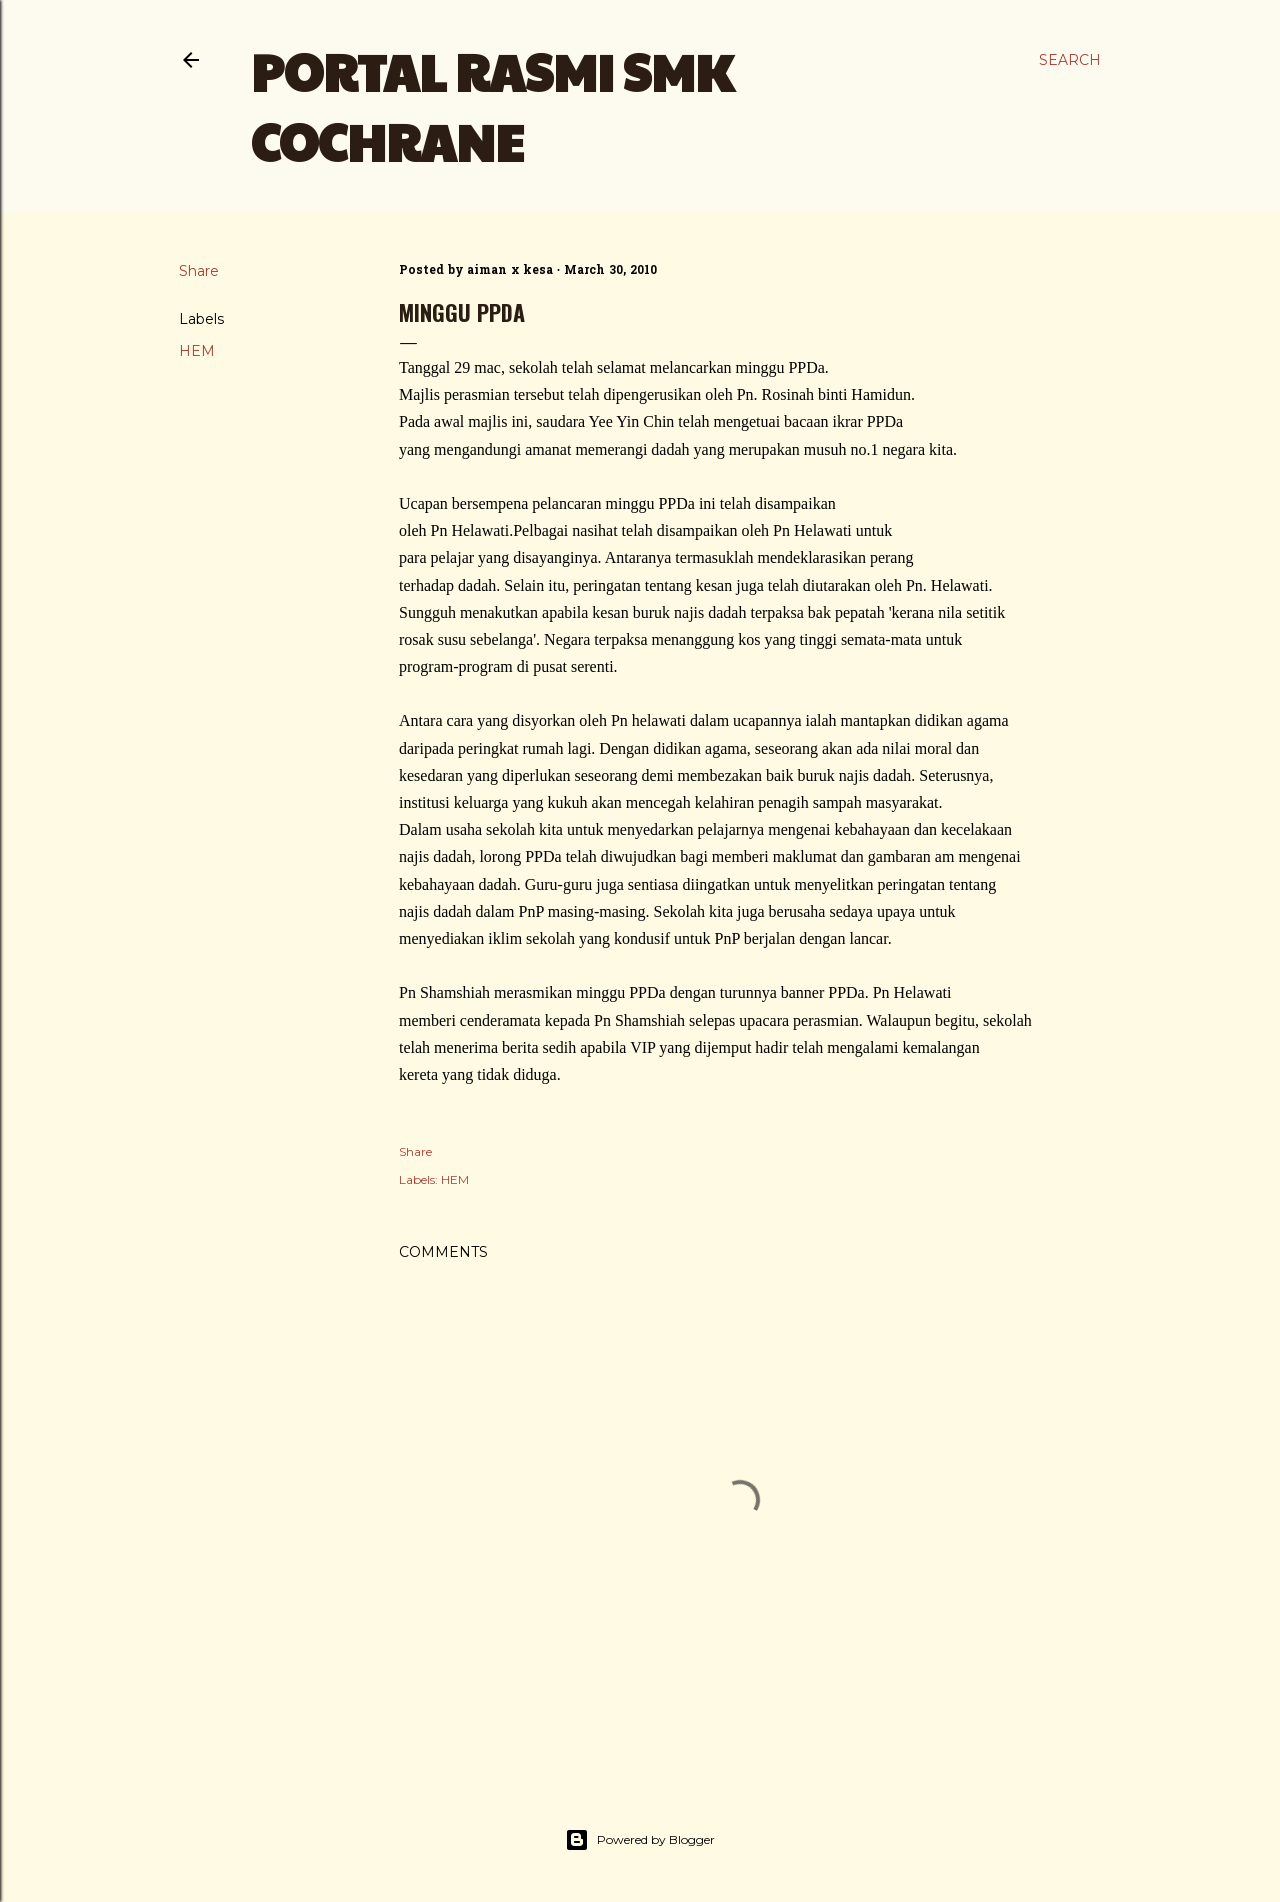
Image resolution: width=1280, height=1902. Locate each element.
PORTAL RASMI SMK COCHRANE (492, 106)
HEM (197, 351)
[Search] (1070, 60)
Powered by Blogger (640, 1840)
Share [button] (199, 271)
